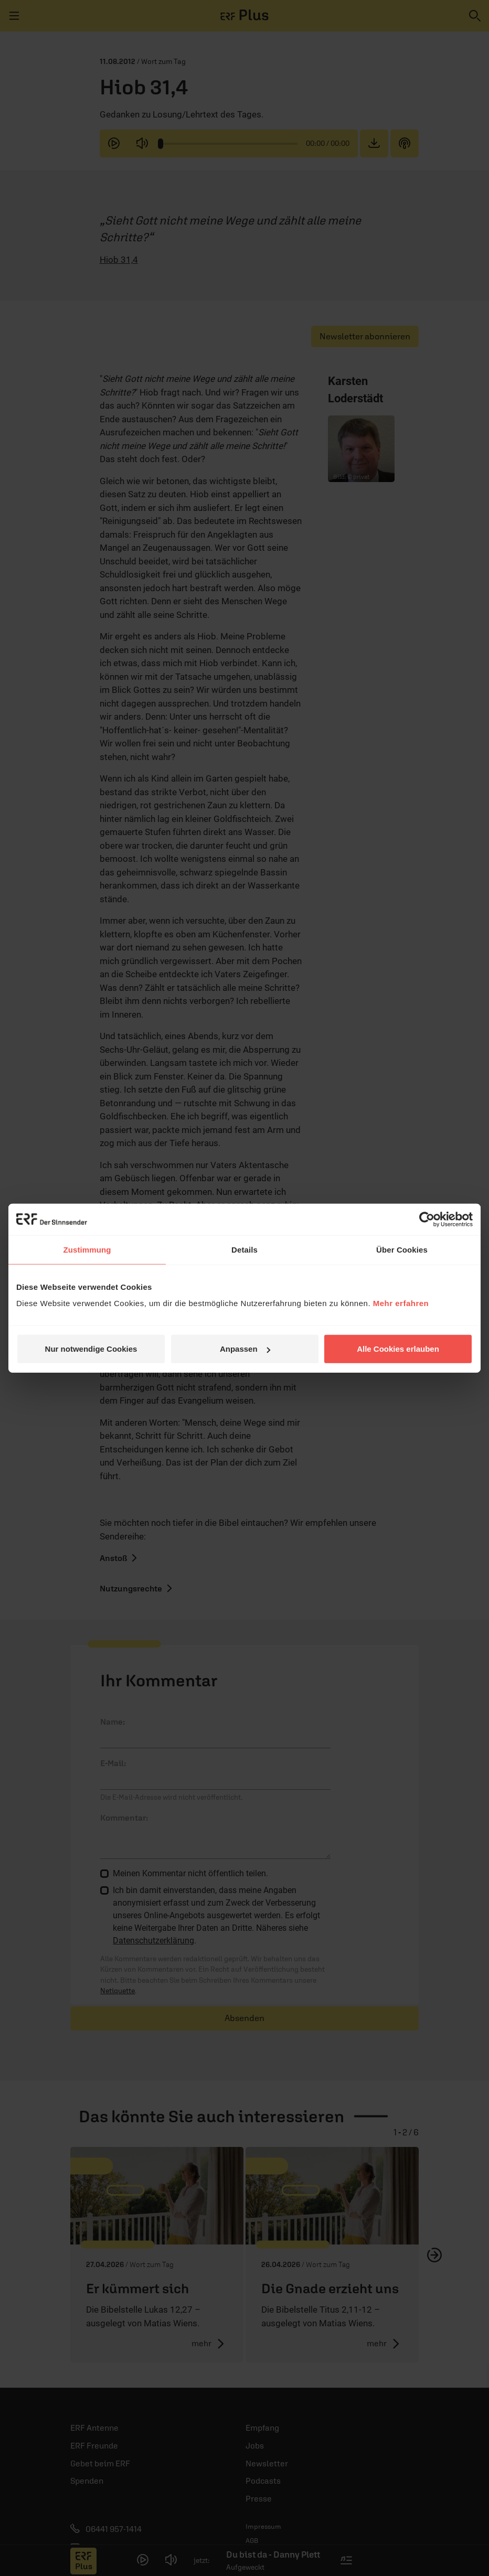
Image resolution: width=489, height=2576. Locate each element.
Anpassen (245, 1348)
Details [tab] (244, 1249)
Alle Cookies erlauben (398, 1348)
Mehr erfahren (401, 1303)
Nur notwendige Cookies (91, 1348)
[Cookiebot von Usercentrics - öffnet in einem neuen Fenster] (427, 1219)
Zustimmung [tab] (87, 1249)
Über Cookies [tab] (402, 1249)
